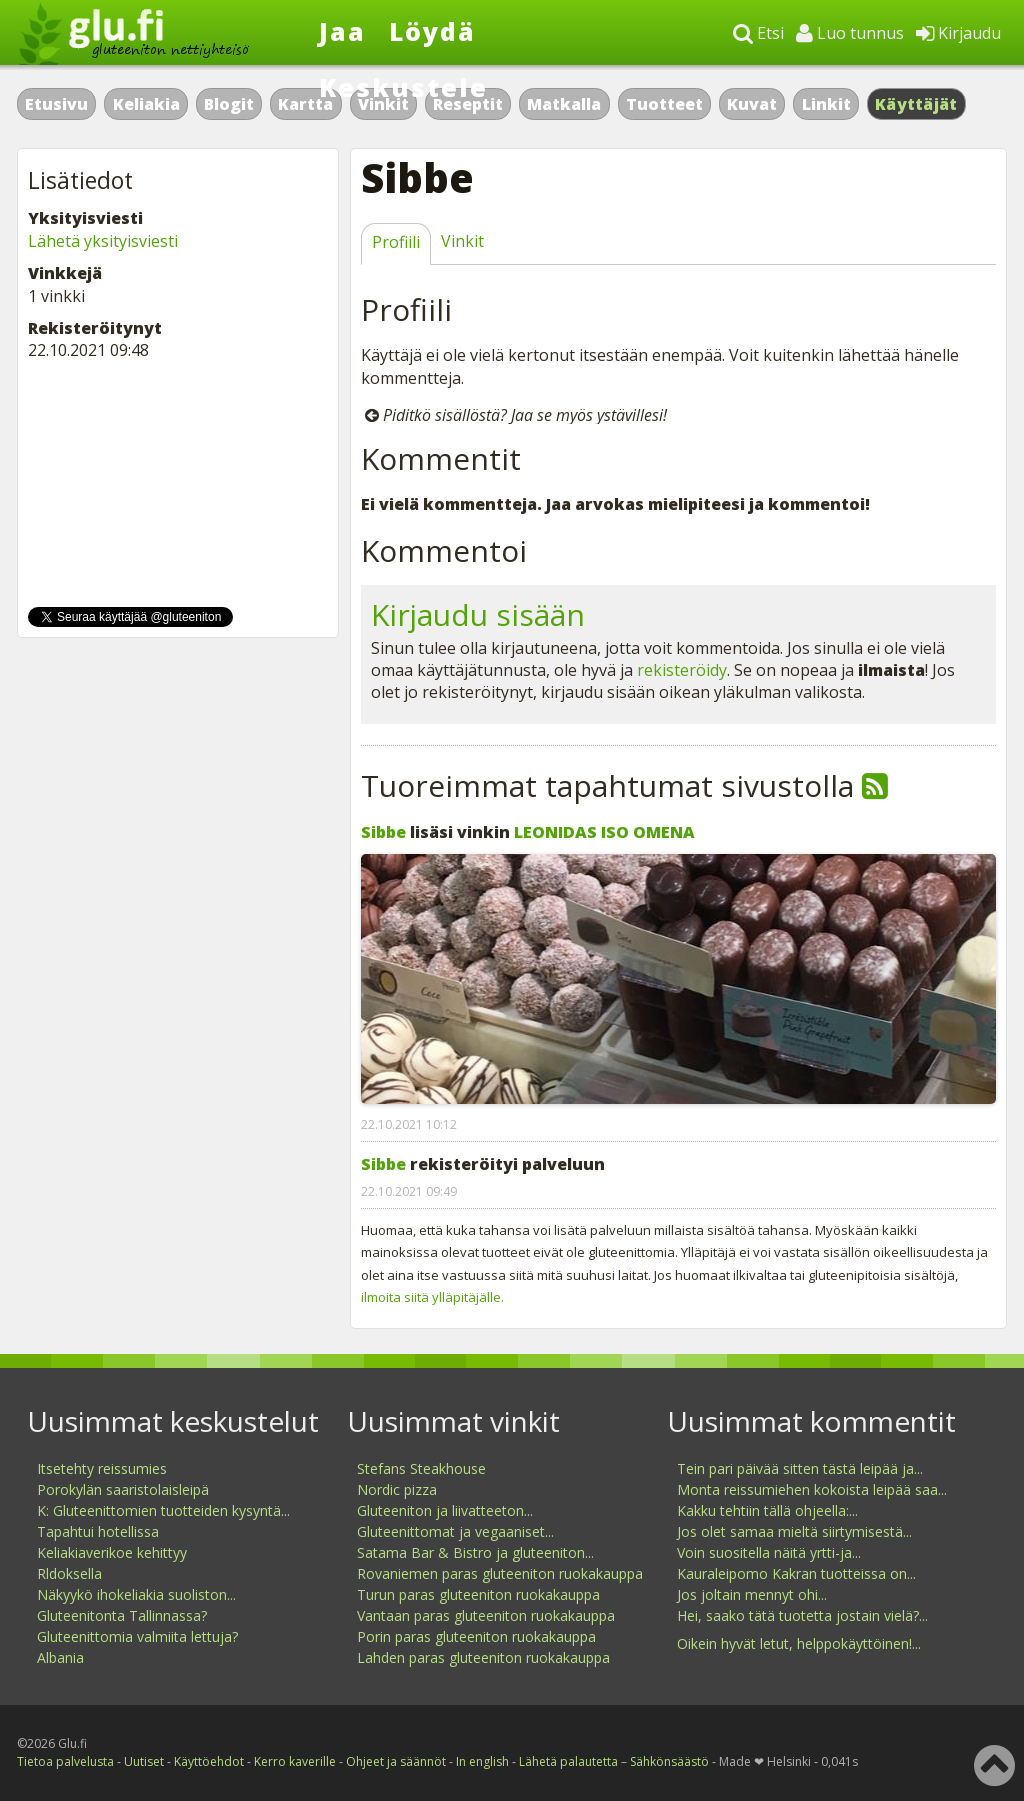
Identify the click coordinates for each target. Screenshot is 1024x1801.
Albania (60, 1657)
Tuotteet (664, 104)
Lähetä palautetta (568, 1761)
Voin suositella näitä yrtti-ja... (769, 1552)
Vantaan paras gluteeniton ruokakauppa (486, 1615)
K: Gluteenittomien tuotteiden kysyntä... (163, 1510)
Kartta (305, 104)
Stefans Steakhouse (421, 1468)
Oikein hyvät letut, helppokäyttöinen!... (799, 1643)
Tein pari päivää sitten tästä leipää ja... (800, 1468)
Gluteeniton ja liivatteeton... (445, 1510)
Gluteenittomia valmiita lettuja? (137, 1636)
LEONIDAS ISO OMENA (604, 832)
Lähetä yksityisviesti (103, 241)
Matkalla (564, 104)
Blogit (229, 104)
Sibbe (383, 832)
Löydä (432, 31)
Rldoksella (69, 1573)
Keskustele (403, 87)
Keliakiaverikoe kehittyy (112, 1552)
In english (482, 1761)
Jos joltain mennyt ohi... (752, 1594)
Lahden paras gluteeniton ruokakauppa (483, 1657)
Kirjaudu (958, 33)
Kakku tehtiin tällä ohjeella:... (767, 1510)
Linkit (826, 104)
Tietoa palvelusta (65, 1761)
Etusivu (56, 104)
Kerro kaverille (295, 1761)
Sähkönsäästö (669, 1761)
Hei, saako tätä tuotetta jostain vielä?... (802, 1615)
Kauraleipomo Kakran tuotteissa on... (796, 1573)
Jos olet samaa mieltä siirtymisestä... (794, 1531)
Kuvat (752, 104)
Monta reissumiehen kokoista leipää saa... (812, 1489)
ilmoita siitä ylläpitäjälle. (432, 1297)
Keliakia (146, 104)
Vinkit (462, 241)
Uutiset (144, 1761)
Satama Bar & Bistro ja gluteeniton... (475, 1552)
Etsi (758, 33)
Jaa (342, 31)
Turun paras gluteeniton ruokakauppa (478, 1594)
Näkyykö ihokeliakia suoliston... (136, 1594)
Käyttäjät (916, 104)
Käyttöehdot (209, 1761)
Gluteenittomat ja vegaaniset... (455, 1531)
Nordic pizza (397, 1489)
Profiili (396, 242)
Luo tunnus (850, 33)
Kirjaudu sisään (478, 614)
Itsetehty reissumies (102, 1468)
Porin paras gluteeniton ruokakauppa (476, 1636)
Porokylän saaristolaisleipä (123, 1489)
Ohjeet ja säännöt (396, 1761)
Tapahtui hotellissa (98, 1531)
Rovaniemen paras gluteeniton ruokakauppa (500, 1573)
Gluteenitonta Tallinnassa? (122, 1615)
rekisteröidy (682, 670)
